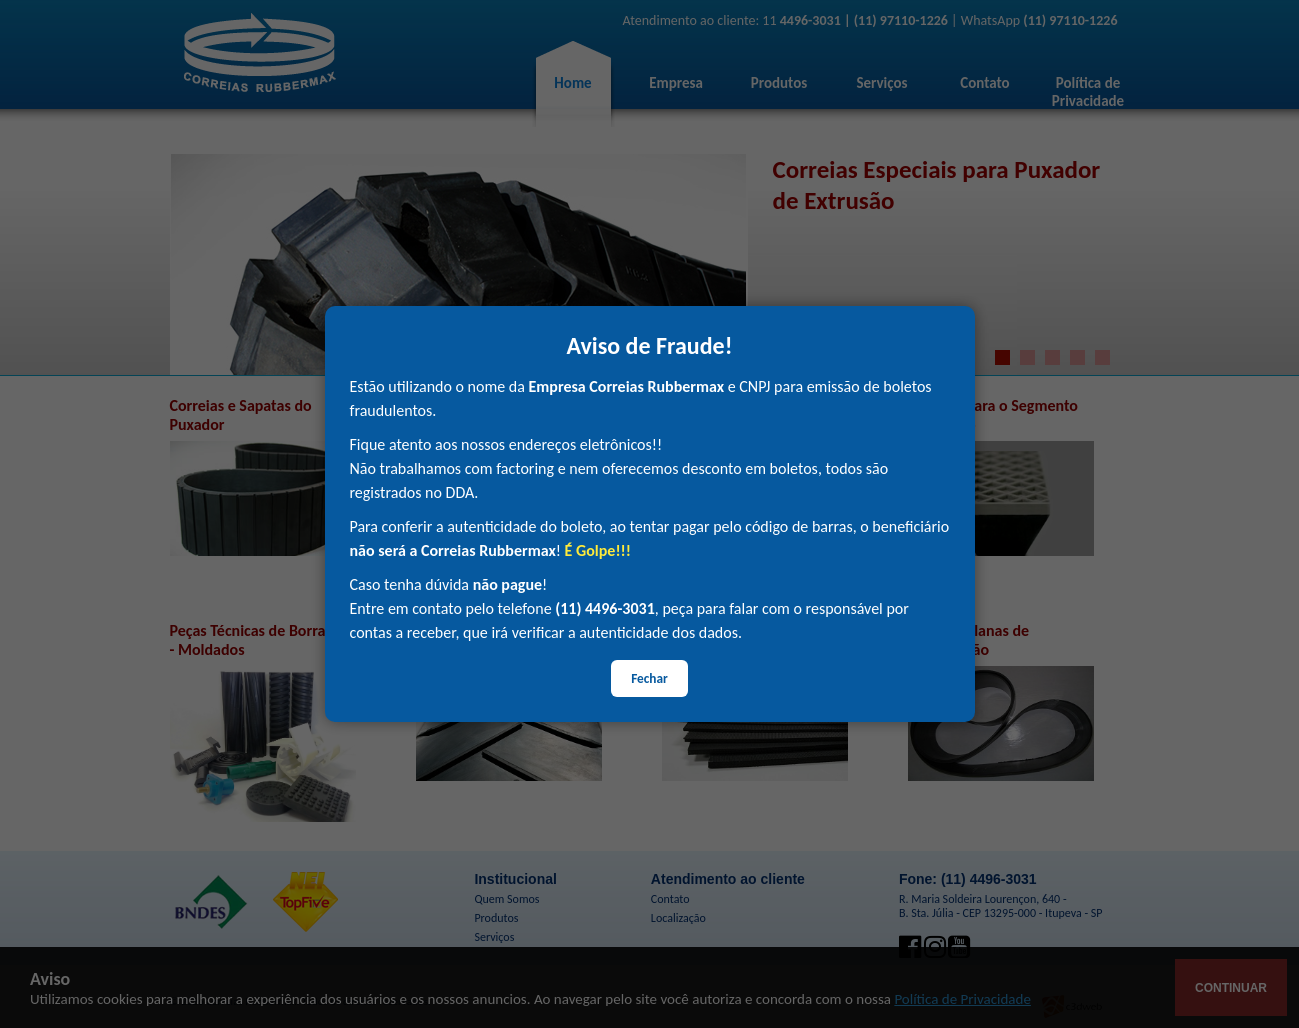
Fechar (649, 678)
